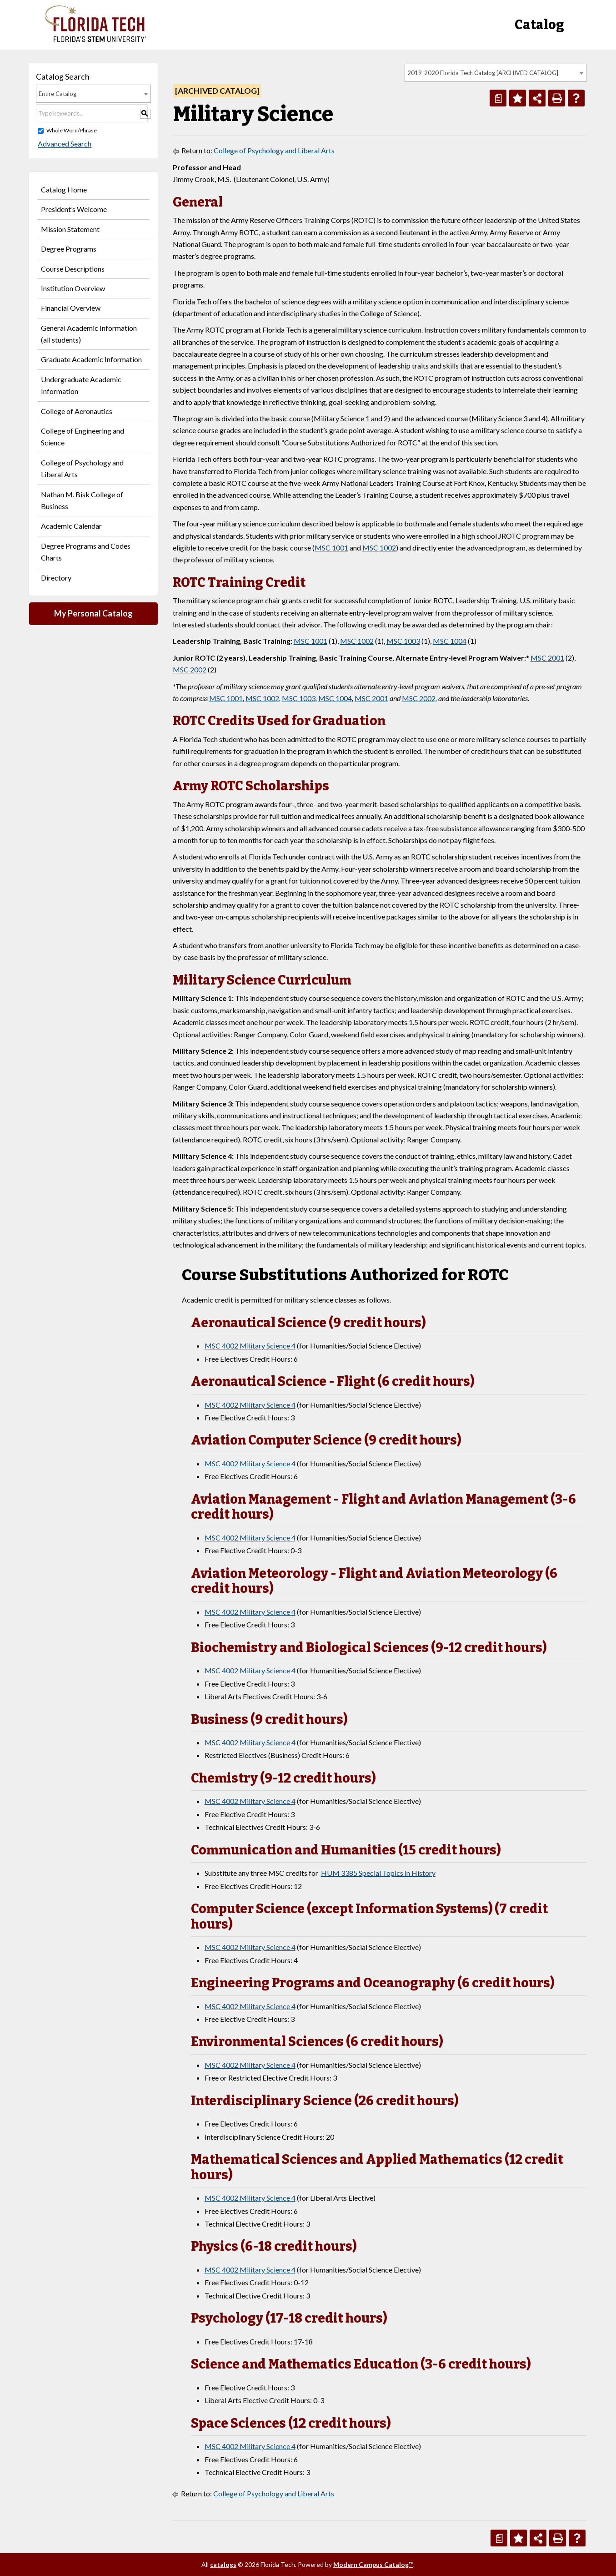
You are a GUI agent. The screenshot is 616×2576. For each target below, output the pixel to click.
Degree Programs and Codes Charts (85, 551)
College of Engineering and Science (82, 436)
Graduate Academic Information (91, 359)
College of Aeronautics (76, 411)
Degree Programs (68, 248)
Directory (56, 577)
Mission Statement (70, 229)
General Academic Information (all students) (89, 333)
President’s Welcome (74, 209)
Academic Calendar (71, 525)
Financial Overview (70, 307)
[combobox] (495, 73)
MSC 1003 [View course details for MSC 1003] (403, 640)
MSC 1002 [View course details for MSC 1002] (379, 547)
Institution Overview (73, 288)
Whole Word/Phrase (71, 130)
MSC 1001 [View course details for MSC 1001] (331, 547)
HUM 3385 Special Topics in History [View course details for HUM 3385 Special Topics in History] (378, 1873)
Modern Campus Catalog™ (373, 2564)
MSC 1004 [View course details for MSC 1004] (449, 640)
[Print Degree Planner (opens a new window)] (498, 98)
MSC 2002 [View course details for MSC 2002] (189, 669)
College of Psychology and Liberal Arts (82, 468)
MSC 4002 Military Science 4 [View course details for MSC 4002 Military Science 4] (250, 1345)
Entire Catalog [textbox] (57, 93)
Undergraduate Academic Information (81, 385)
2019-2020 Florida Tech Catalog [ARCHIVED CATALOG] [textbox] (482, 72)
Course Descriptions (73, 268)
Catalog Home (64, 189)
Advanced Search (63, 144)
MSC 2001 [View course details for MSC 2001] (547, 657)
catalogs (223, 2564)
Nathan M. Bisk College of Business (82, 500)
